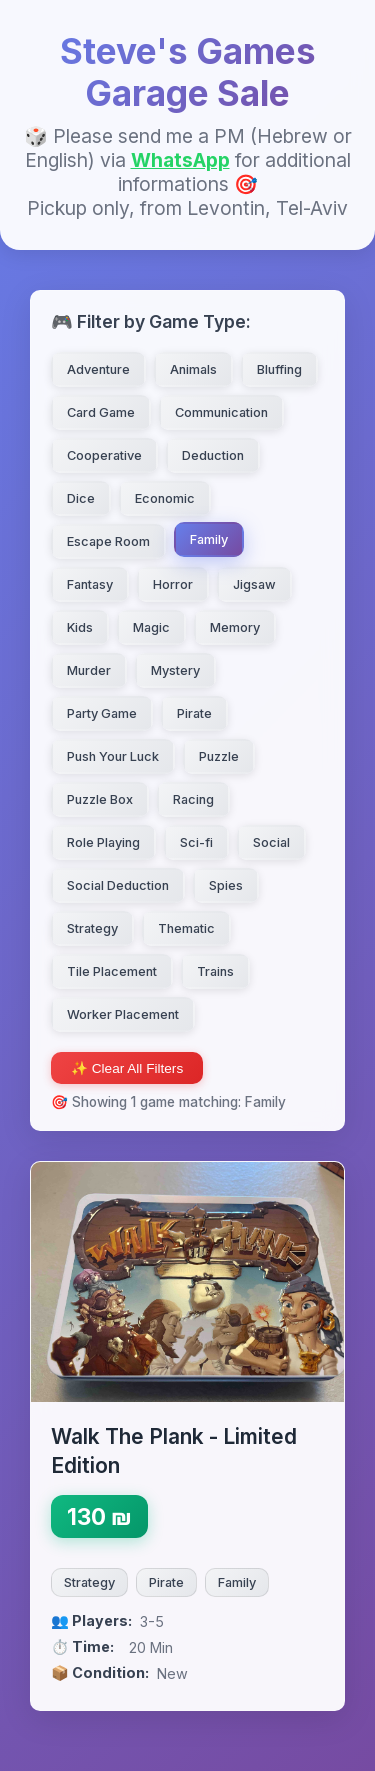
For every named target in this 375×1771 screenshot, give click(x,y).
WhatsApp (180, 160)
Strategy (89, 1582)
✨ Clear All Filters (127, 1068)
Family (237, 1582)
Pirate (166, 1582)
